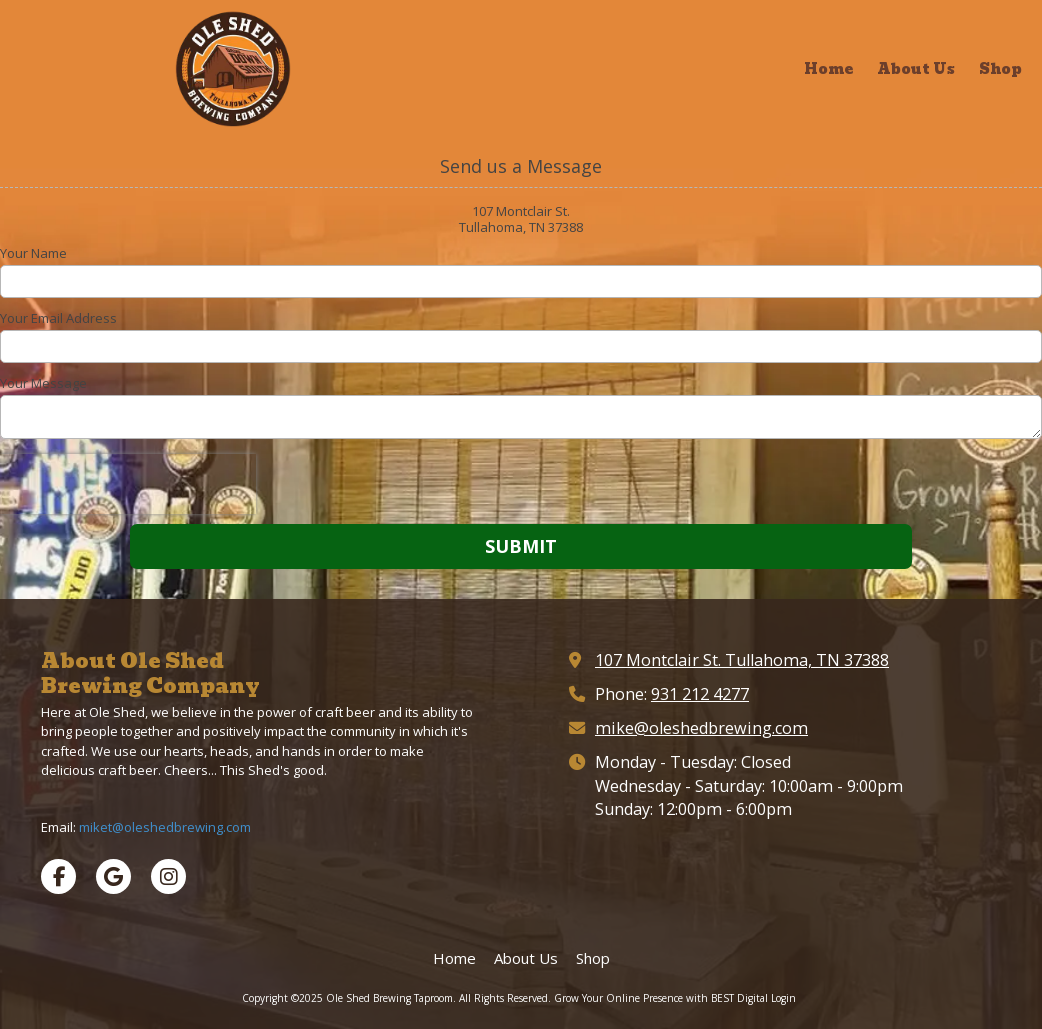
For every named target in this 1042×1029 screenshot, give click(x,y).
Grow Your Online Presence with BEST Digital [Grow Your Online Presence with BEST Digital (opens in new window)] (661, 998)
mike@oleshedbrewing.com (701, 728)
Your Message (43, 383)
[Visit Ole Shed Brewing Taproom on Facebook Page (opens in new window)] (58, 876)
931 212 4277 (700, 694)
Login (783, 998)
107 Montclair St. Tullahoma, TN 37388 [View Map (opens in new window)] (742, 660)
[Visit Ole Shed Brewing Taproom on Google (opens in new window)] (113, 876)
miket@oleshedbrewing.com (165, 827)
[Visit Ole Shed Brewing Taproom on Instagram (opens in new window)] (168, 876)
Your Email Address (58, 318)
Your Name (33, 253)
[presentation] (128, 484)
